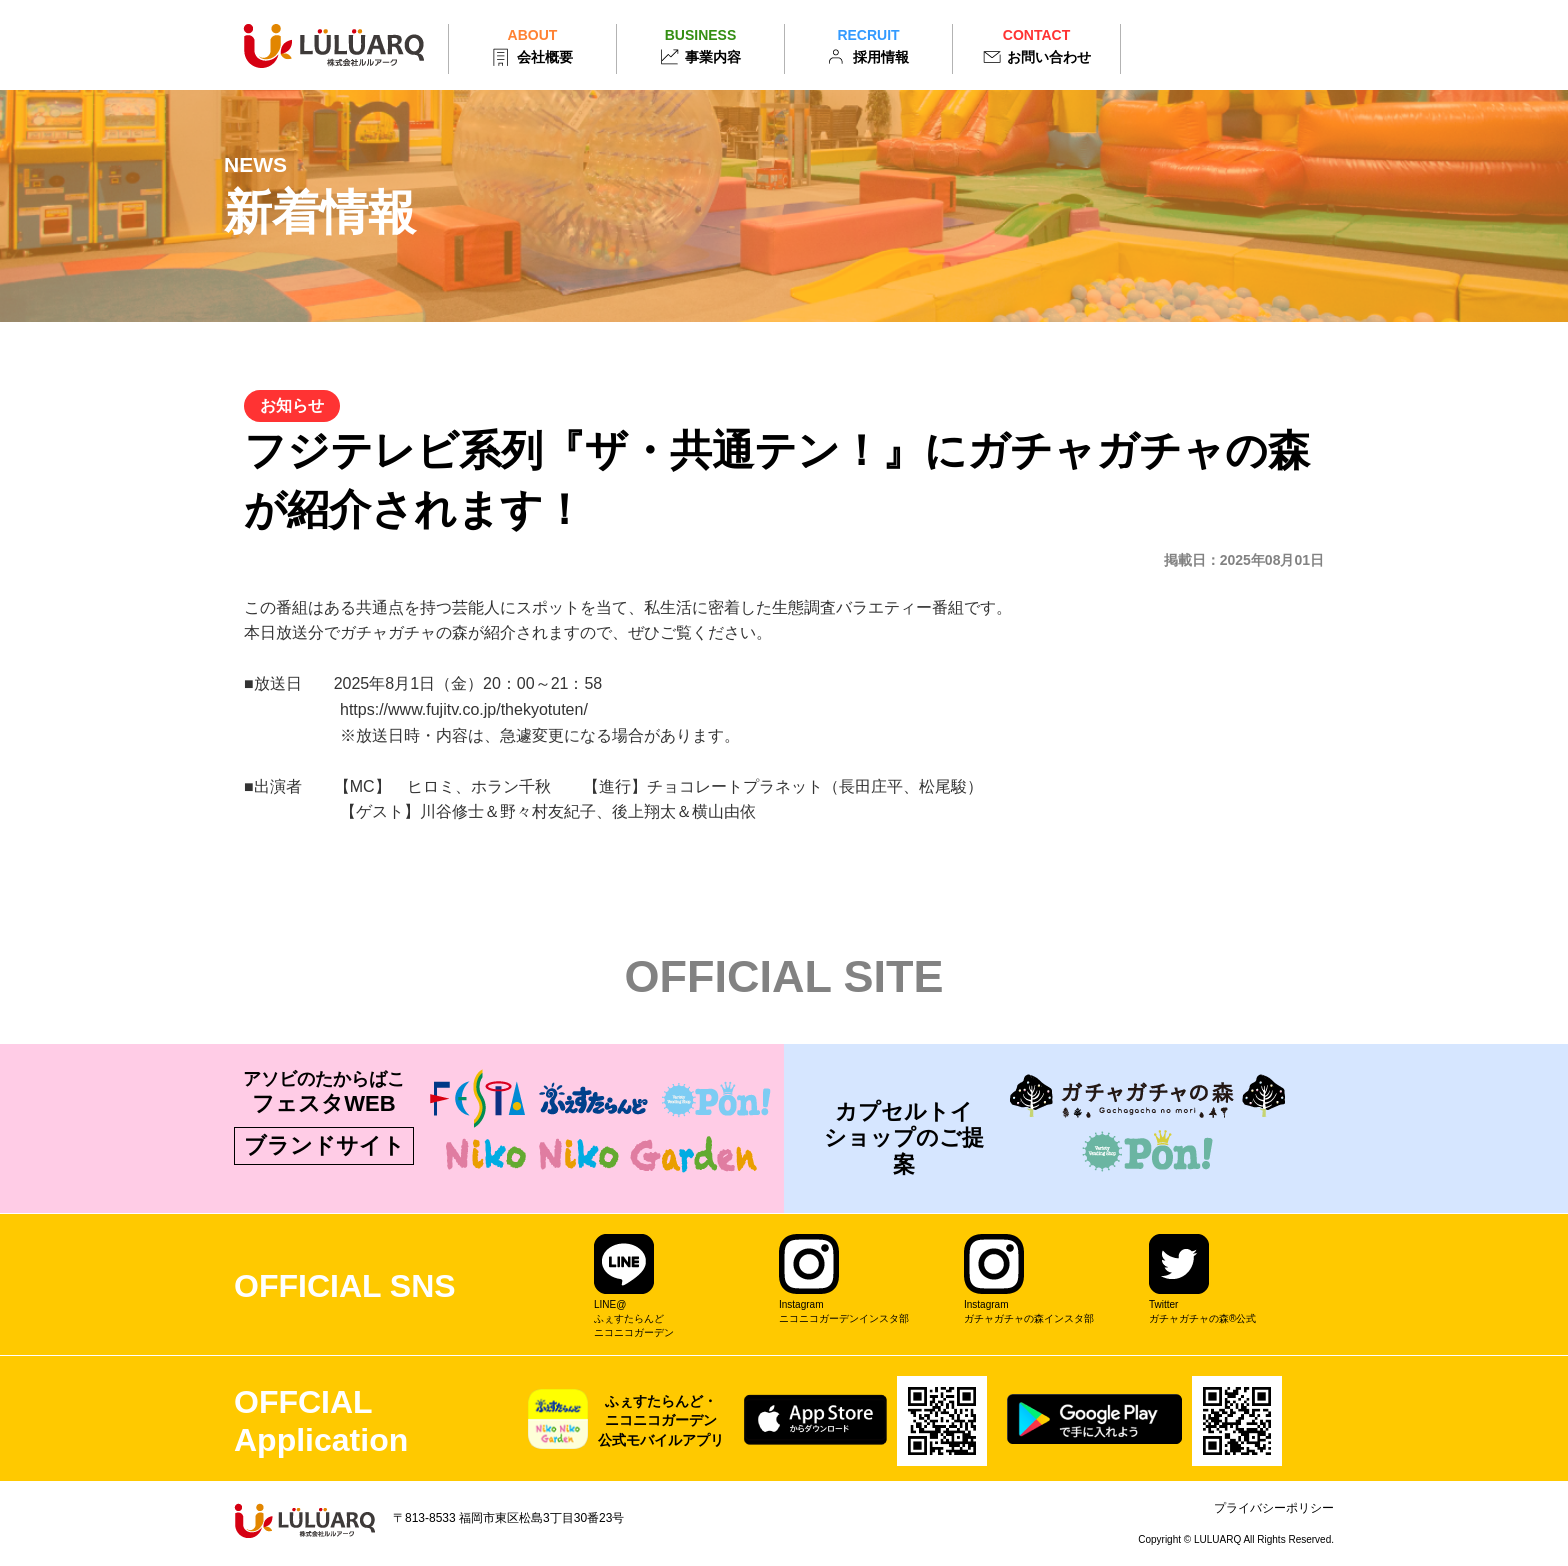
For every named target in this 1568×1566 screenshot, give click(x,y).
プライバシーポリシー (1274, 1508)
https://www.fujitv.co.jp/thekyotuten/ (464, 709)
